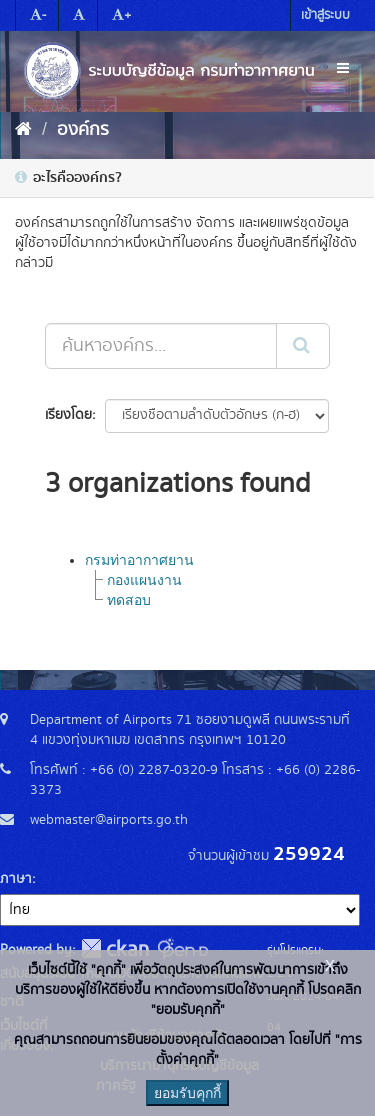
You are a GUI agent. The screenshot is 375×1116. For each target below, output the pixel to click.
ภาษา (16, 879)
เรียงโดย (68, 415)
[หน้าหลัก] (23, 130)
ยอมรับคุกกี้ (187, 1093)
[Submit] (303, 346)
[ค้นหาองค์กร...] (161, 346)
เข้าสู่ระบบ (325, 15)
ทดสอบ (129, 600)
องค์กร (83, 130)
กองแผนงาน (144, 580)
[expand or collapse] (343, 69)
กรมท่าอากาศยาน (139, 560)
